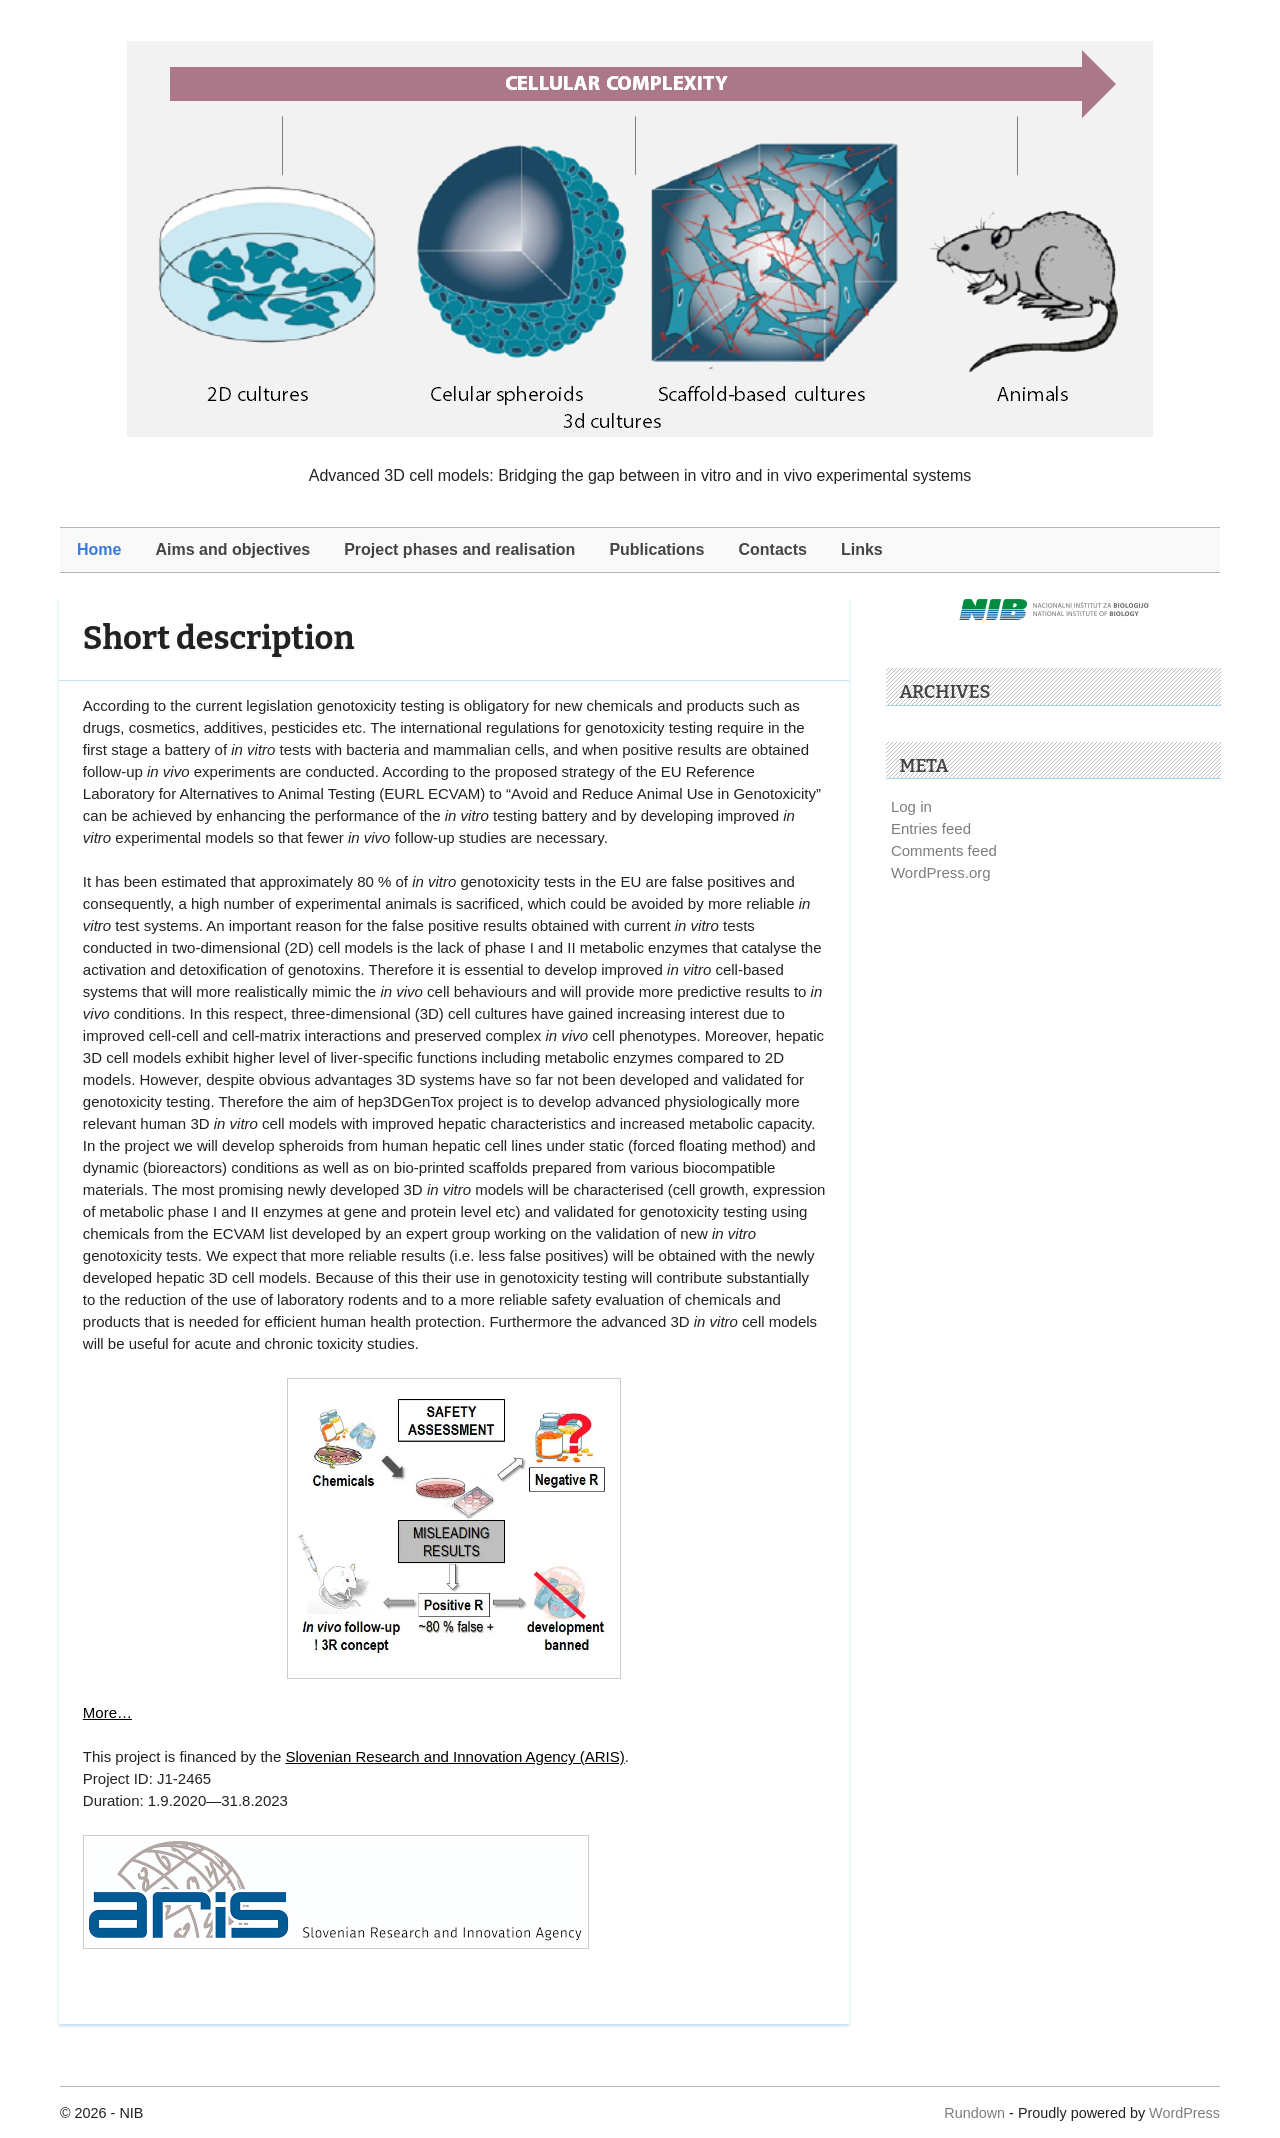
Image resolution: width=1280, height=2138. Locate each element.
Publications (656, 549)
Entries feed (931, 828)
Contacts (773, 549)
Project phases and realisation (459, 549)
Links (862, 549)
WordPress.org (941, 872)
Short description (219, 638)
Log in (911, 806)
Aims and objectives (232, 549)
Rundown (974, 2113)
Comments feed (944, 850)
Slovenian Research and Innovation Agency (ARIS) (454, 1756)
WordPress (1184, 2113)
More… (107, 1712)
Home (99, 549)
